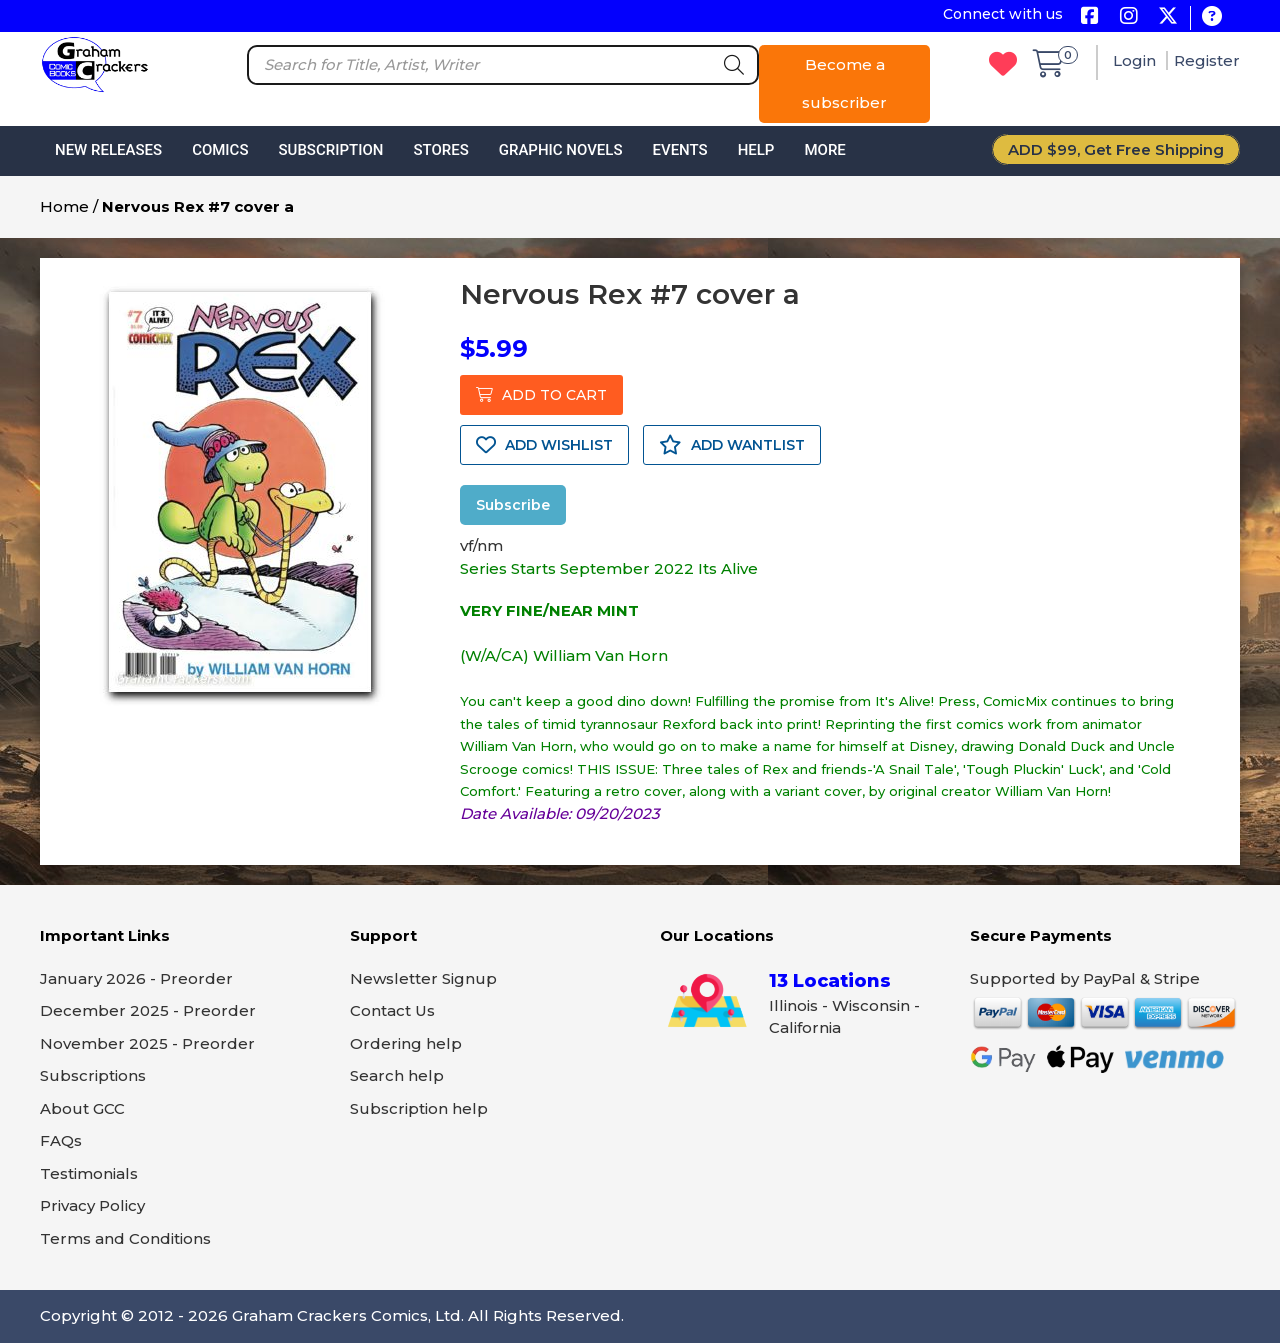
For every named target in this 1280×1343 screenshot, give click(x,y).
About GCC (82, 1108)
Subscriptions (93, 1075)
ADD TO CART (541, 395)
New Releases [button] (108, 150)
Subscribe (513, 505)
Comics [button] (220, 150)
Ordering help (406, 1043)
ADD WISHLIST (544, 445)
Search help (397, 1075)
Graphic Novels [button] (561, 150)
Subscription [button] (331, 150)
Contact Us (392, 1010)
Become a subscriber (844, 83)
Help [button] (756, 150)
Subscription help (419, 1108)
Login (1136, 60)
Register (1207, 60)
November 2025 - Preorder (147, 1043)
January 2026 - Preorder (136, 978)
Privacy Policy (92, 1205)
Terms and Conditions (125, 1238)
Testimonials (89, 1173)
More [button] (824, 150)
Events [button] (679, 150)
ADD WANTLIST (732, 445)
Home (64, 206)
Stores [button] (440, 150)
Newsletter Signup (423, 978)
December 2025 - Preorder (148, 1010)
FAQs (61, 1140)
